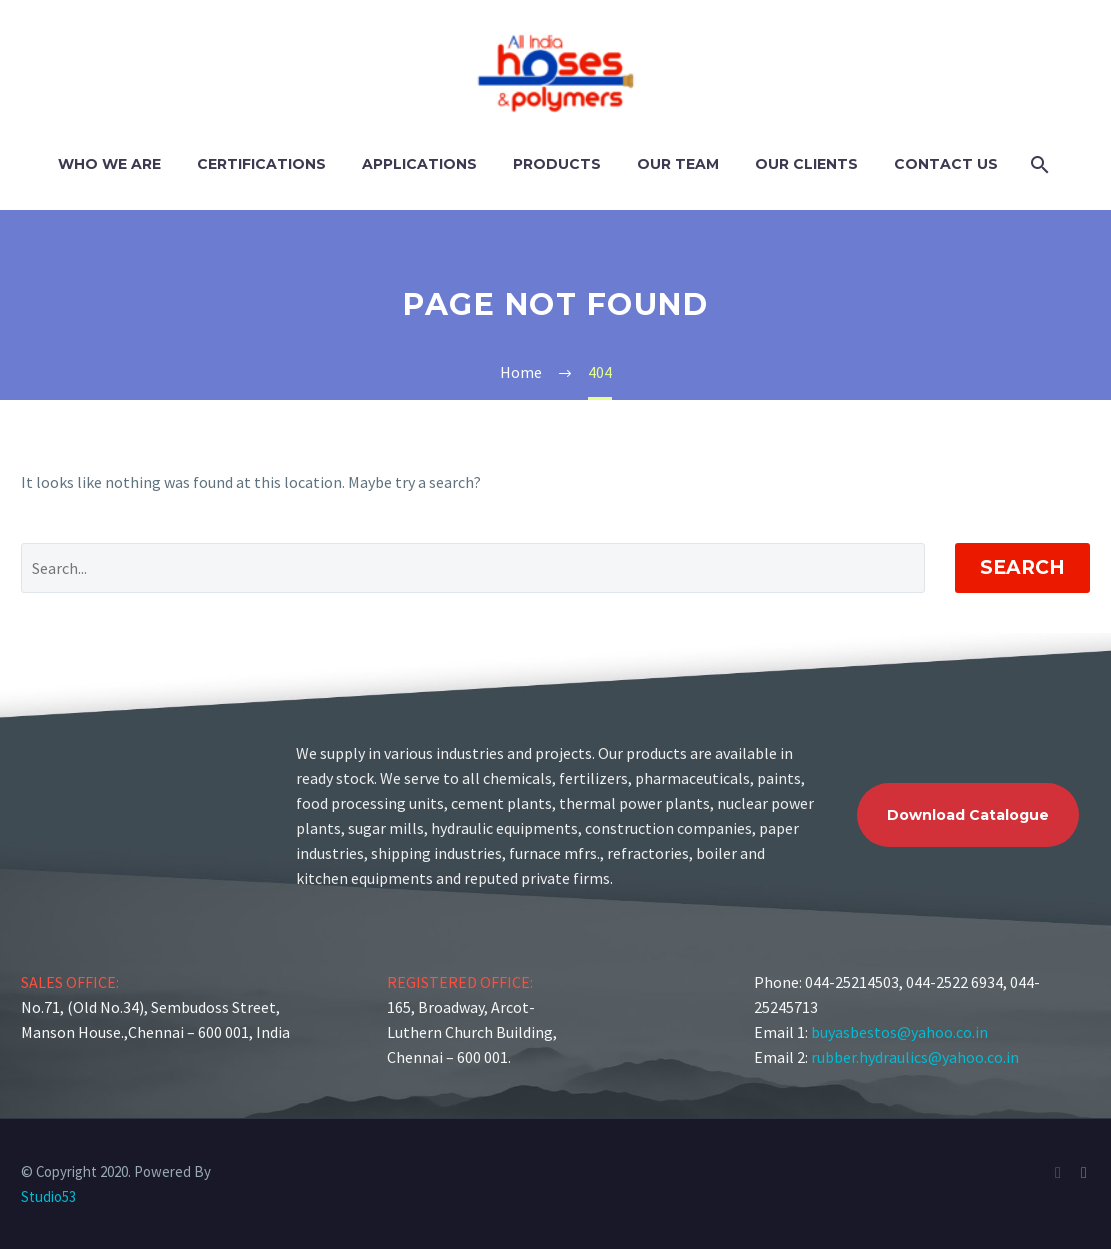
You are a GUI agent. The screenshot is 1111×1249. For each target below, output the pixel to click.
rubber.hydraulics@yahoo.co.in (915, 1057)
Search (1022, 567)
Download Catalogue (968, 815)
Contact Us (946, 164)
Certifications (261, 164)
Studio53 (48, 1196)
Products (557, 164)
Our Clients (806, 164)
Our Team (678, 164)
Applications (419, 164)
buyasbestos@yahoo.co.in (899, 1032)
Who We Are (109, 164)
